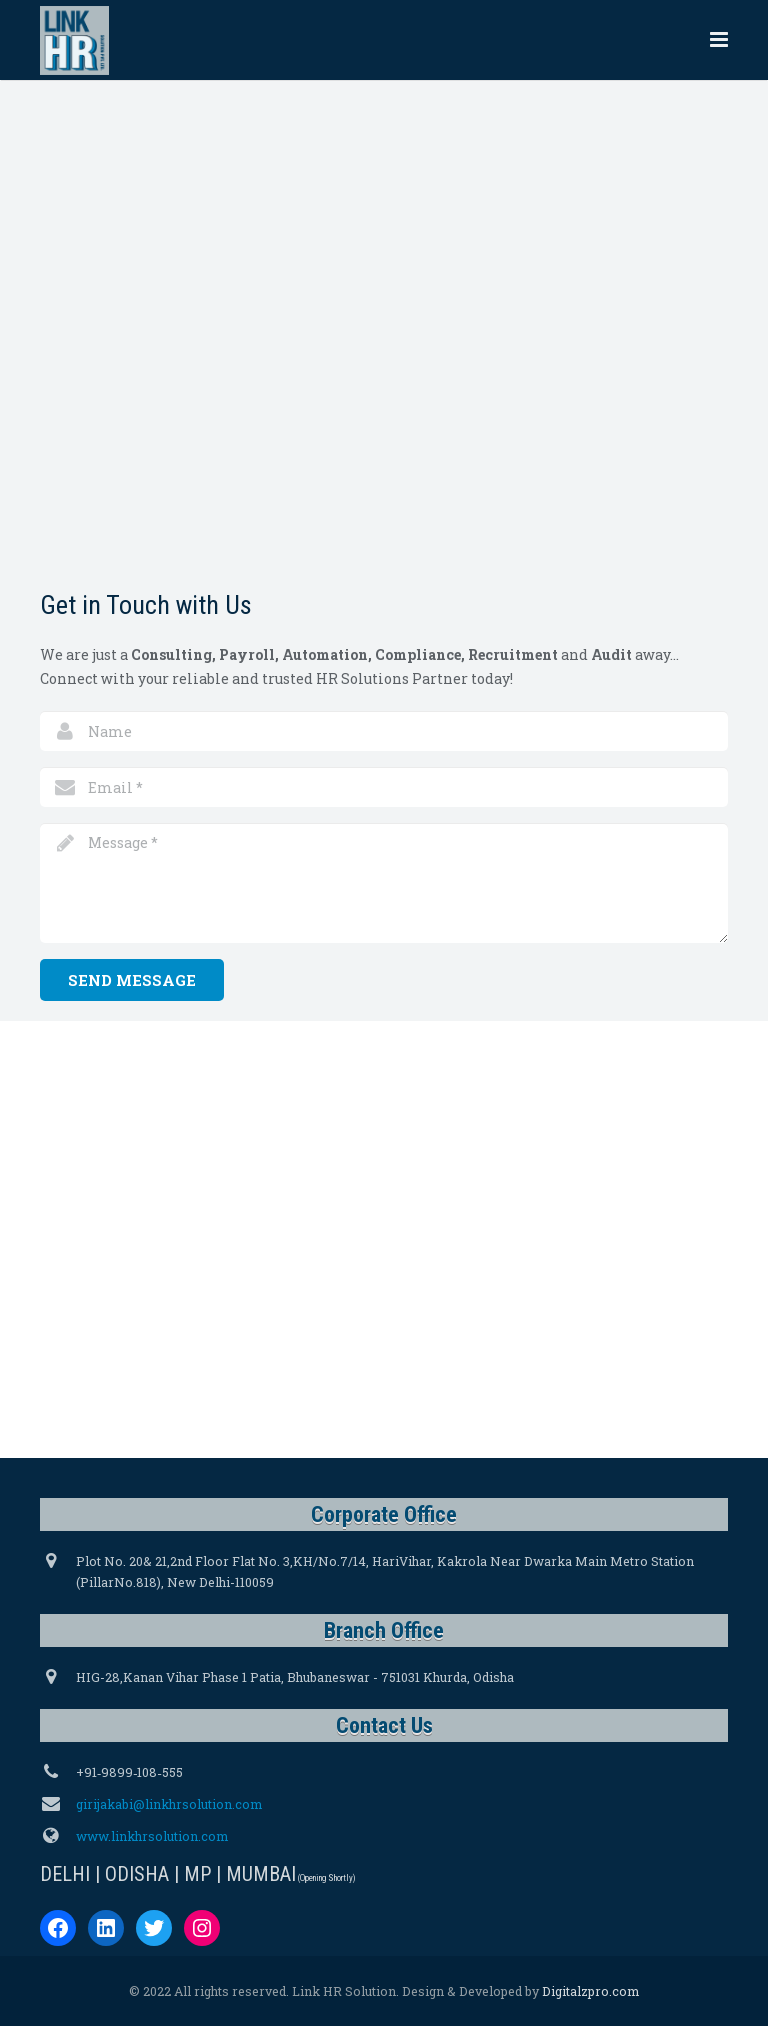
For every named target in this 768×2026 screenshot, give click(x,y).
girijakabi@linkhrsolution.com (169, 1804)
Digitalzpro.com (590, 1991)
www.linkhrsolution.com (152, 1836)
